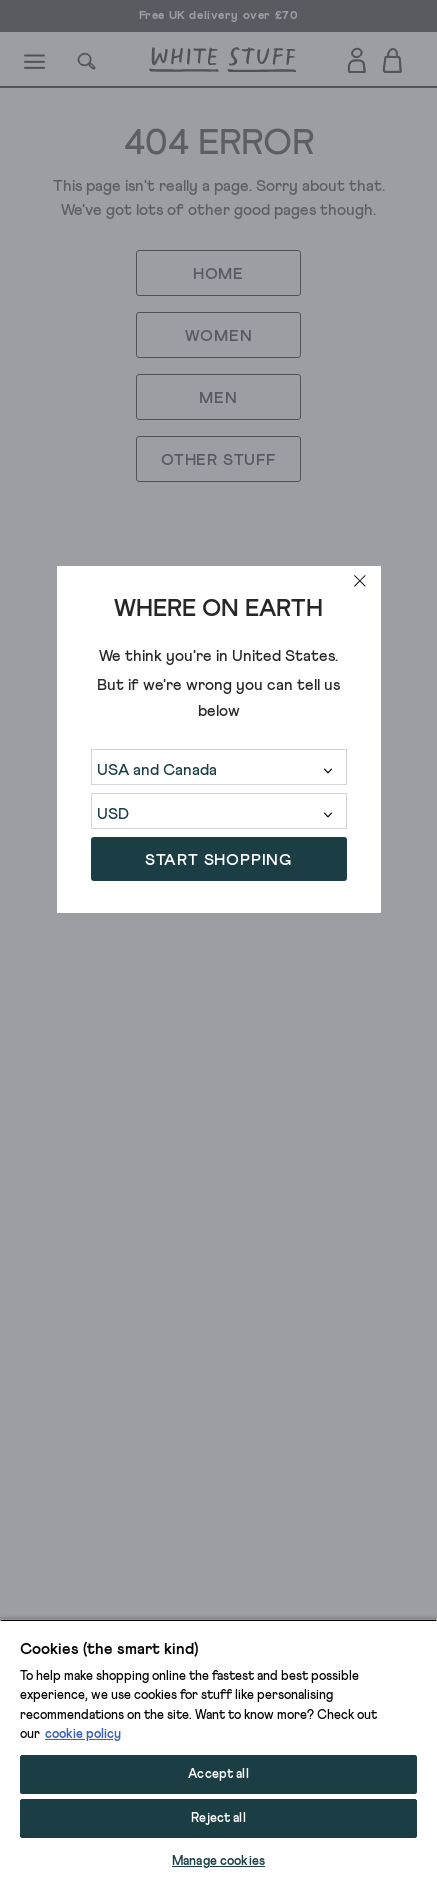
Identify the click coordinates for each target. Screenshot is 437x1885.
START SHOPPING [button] (218, 860)
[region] (218, 1752)
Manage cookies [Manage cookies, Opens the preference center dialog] (218, 1861)
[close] (360, 581)
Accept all (218, 1774)
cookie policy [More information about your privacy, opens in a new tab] (83, 1734)
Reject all (218, 1818)
